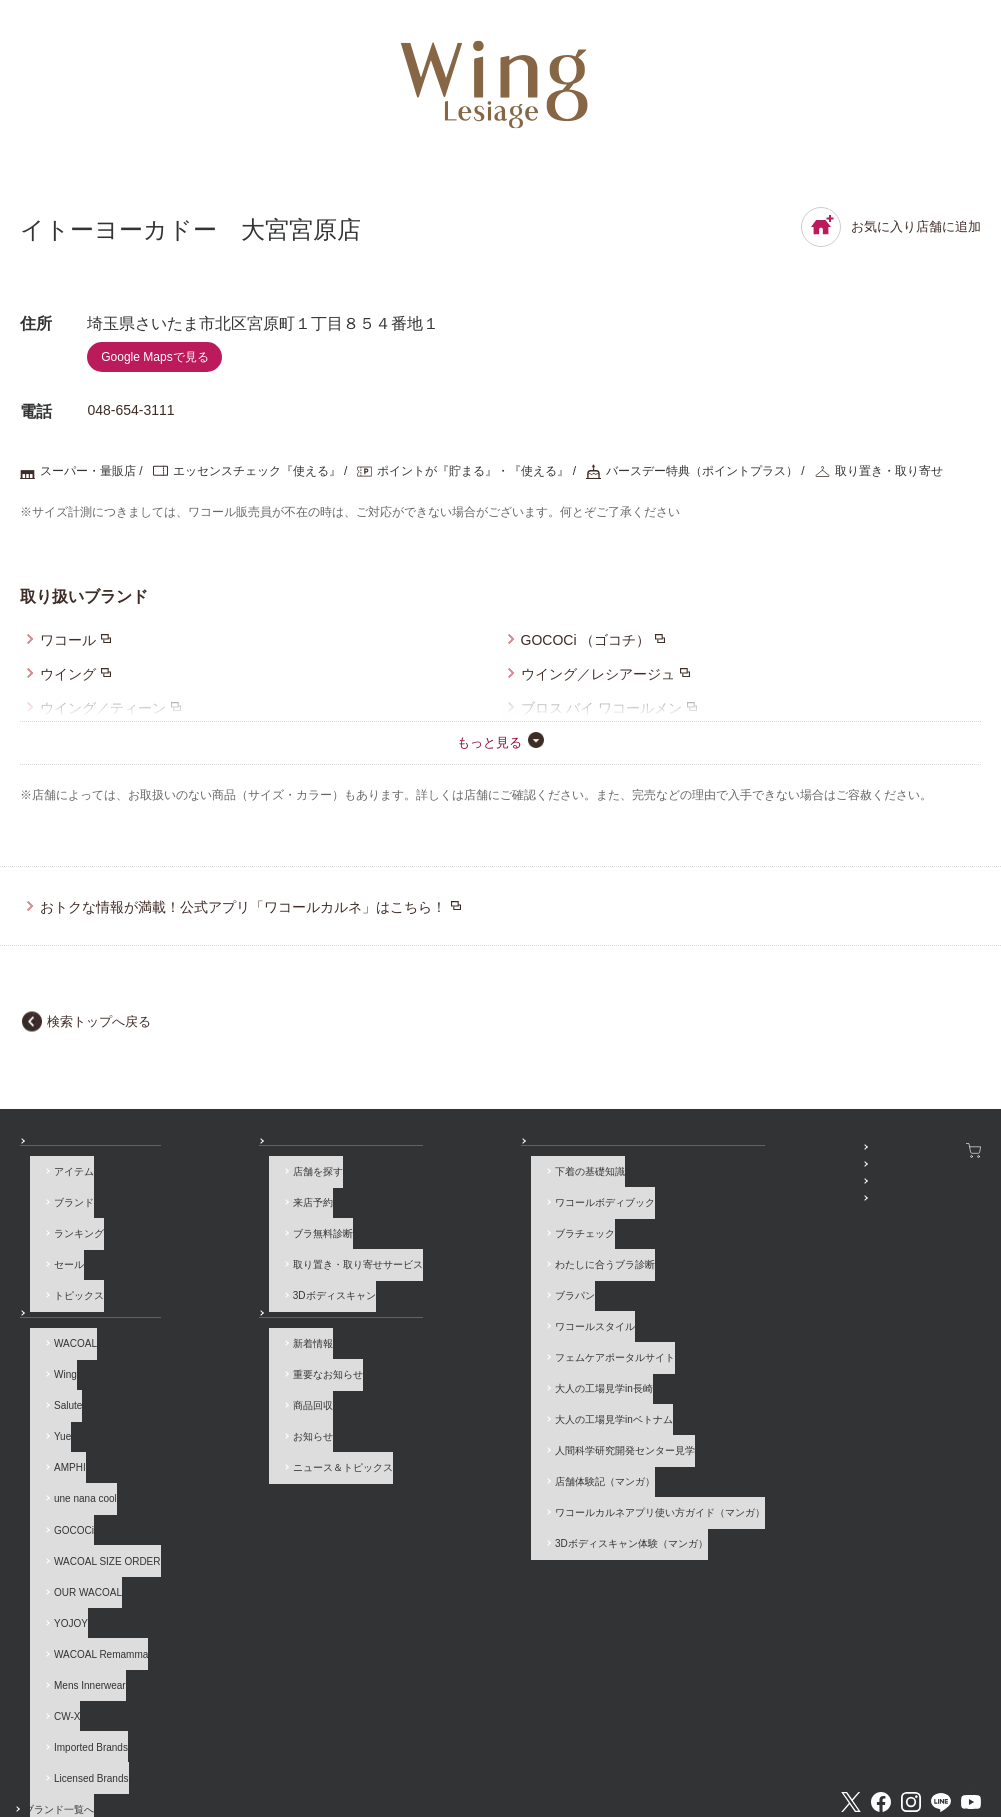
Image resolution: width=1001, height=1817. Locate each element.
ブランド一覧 (64, 1299)
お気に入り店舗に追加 (891, 227)
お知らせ (217, 1299)
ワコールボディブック (444, 1207)
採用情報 (453, 1739)
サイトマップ (772, 1739)
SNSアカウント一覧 (695, 1150)
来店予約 (227, 1207)
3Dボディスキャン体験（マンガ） (470, 1460)
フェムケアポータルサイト (454, 1322)
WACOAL (65, 1333)
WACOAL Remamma (91, 1563)
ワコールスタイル (434, 1299)
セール (59, 1253)
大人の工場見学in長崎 (443, 1345)
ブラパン (414, 1276)
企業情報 (380, 1739)
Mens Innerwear (80, 1586)
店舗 (207, 1150)
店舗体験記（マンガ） (444, 1414)
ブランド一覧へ (79, 1678)
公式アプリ (675, 1219)
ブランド (64, 1207)
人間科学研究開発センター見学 (464, 1391)
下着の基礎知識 (429, 1184)
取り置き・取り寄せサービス (272, 1253)
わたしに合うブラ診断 (444, 1253)
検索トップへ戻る (99, 1021)
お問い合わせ (50, 1739)
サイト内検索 (866, 1739)
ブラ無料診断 (237, 1230)
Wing (55, 1356)
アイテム (64, 1184)
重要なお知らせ (242, 1356)
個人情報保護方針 (546, 1739)
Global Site (955, 1739)
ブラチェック (424, 1230)
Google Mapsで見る (154, 357)
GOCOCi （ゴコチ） (586, 640)
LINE (941, 1668)
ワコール (68, 640)
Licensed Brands (81, 1655)
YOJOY (61, 1540)
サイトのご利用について (271, 1739)
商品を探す (59, 1150)
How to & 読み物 (422, 1150)
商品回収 (227, 1379)
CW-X (57, 1609)
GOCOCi (64, 1471)
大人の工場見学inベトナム (453, 1368)
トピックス (69, 1276)
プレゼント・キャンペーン (710, 1196)
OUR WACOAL (78, 1517)
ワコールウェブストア (926, 1150)
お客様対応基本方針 (664, 1739)
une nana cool (75, 1448)
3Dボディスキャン (248, 1276)
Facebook (881, 1668)
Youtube (971, 1668)
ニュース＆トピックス (257, 1425)
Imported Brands (81, 1632)
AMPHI (60, 1425)
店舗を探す (232, 1184)
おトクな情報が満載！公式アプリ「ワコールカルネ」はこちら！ (243, 907)
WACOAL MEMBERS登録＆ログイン (734, 1173)
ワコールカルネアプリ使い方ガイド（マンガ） (499, 1437)
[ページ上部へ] (955, 1771)
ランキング (69, 1230)
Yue (52, 1402)
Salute (58, 1379)
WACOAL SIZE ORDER (97, 1494)
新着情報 (227, 1333)
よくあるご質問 (148, 1739)
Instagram (911, 1668)
